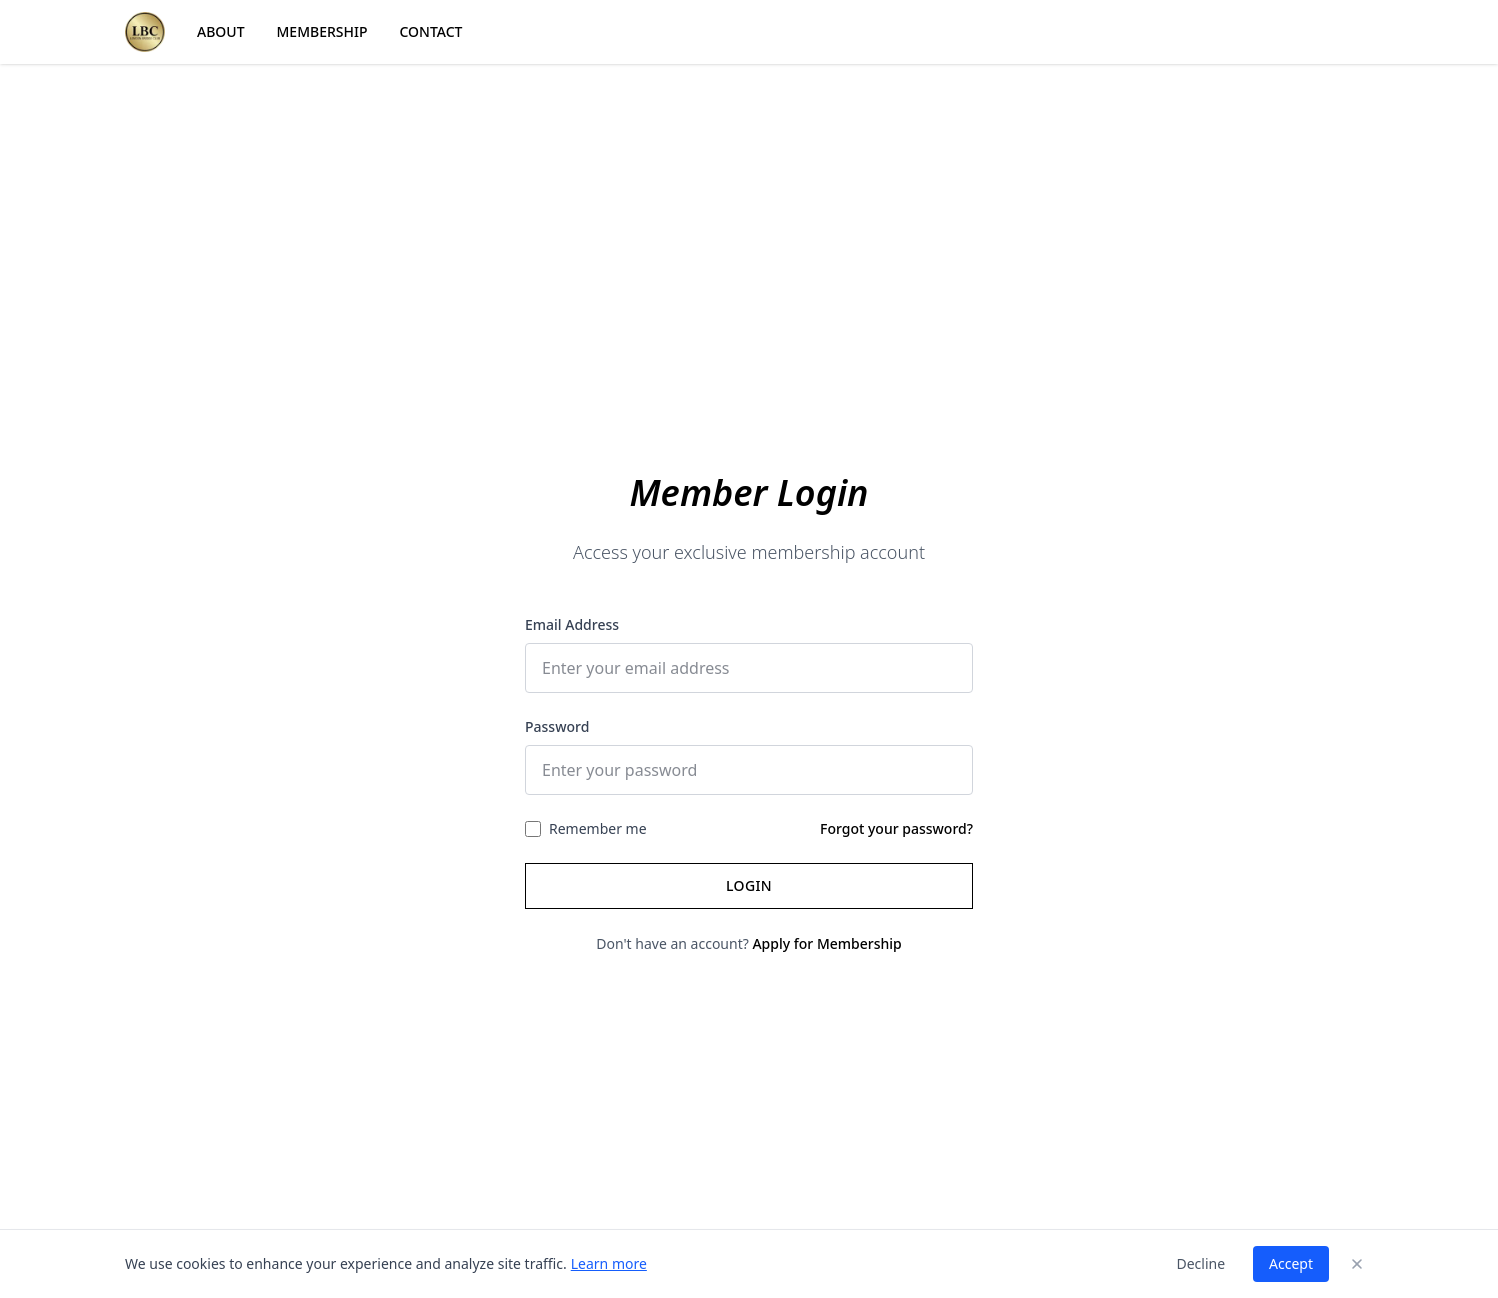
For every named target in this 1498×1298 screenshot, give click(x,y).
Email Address (572, 624)
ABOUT (221, 31)
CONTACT (431, 31)
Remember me (598, 828)
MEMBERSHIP (322, 31)
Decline (1200, 1263)
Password (557, 726)
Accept (1291, 1263)
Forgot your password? (896, 828)
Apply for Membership (826, 943)
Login (749, 885)
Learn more (609, 1263)
